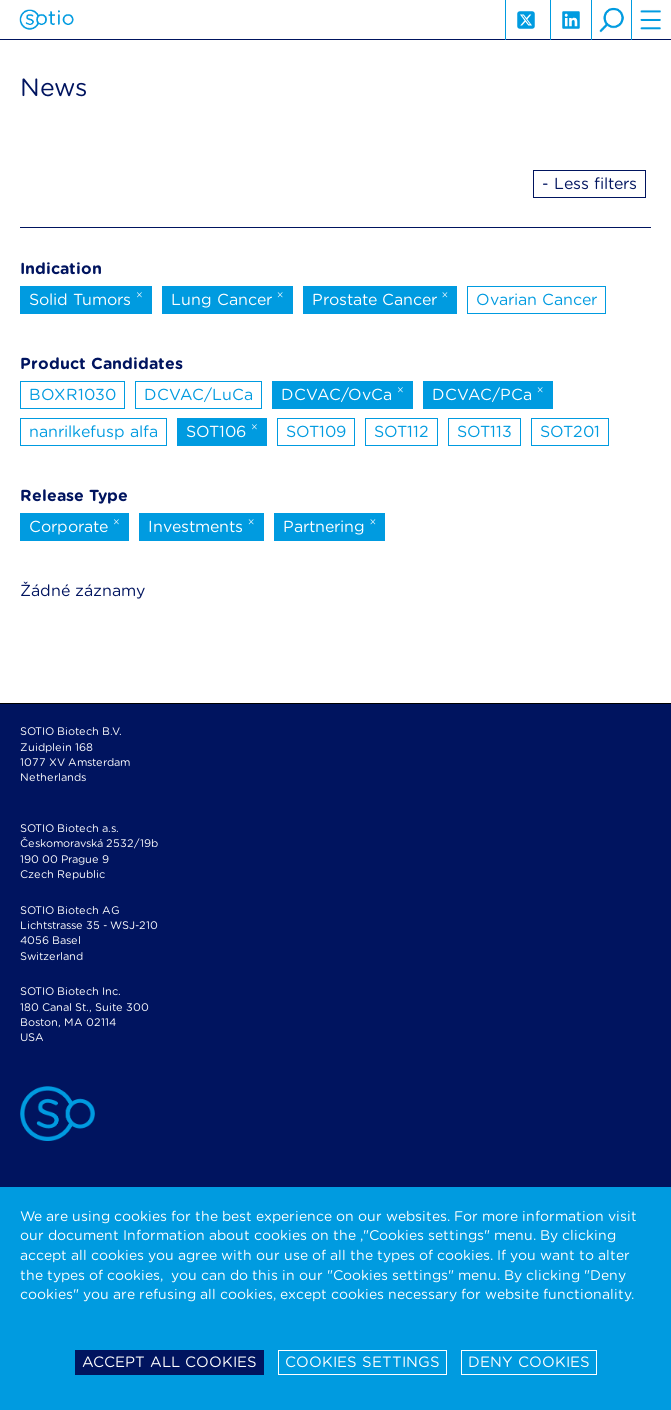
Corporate (74, 525)
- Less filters (589, 183)
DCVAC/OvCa (342, 393)
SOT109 (316, 431)
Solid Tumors (86, 298)
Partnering (330, 525)
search (611, 20)
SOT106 (222, 430)
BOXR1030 (72, 394)
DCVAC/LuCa (198, 394)
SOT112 (401, 431)
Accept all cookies (169, 1362)
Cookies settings (362, 1362)
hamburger (651, 20)
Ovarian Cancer (536, 299)
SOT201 (570, 431)
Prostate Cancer (380, 298)
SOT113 (484, 431)
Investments (201, 525)
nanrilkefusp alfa (93, 431)
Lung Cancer (227, 298)
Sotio (46, 20)
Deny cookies (529, 1362)
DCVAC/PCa (488, 393)
